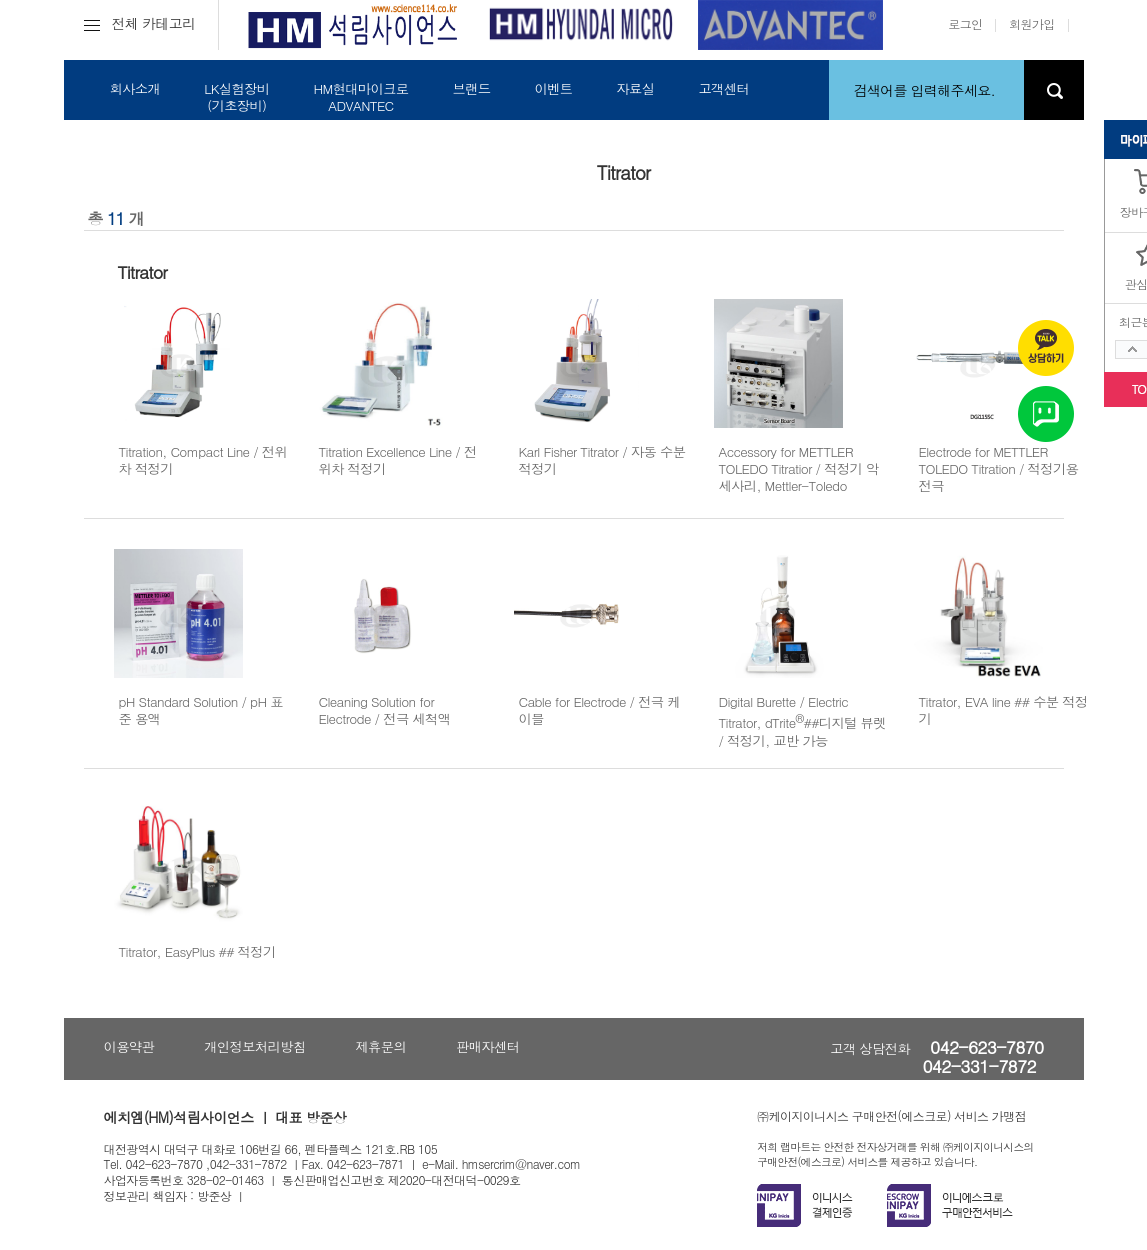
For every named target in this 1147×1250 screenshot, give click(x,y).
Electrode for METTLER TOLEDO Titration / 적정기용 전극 (999, 469)
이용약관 (129, 1046)
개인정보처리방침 (254, 1046)
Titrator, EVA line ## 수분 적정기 (1003, 710)
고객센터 (723, 88)
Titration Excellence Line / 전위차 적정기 (398, 460)
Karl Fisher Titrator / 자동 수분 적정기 (602, 460)
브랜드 (471, 88)
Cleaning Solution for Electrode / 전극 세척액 (385, 710)
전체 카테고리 (140, 23)
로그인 (965, 23)
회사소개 (135, 88)
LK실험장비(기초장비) (236, 97)
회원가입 (1032, 23)
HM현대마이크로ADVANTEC (360, 97)
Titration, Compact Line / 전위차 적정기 (203, 460)
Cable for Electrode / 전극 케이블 (599, 710)
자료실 (635, 88)
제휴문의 (380, 1046)
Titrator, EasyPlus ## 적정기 (197, 951)
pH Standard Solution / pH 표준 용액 (201, 710)
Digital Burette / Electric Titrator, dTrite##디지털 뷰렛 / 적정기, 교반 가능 (802, 721)
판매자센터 (487, 1046)
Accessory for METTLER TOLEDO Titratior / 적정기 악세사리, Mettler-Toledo (799, 469)
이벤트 (553, 88)
